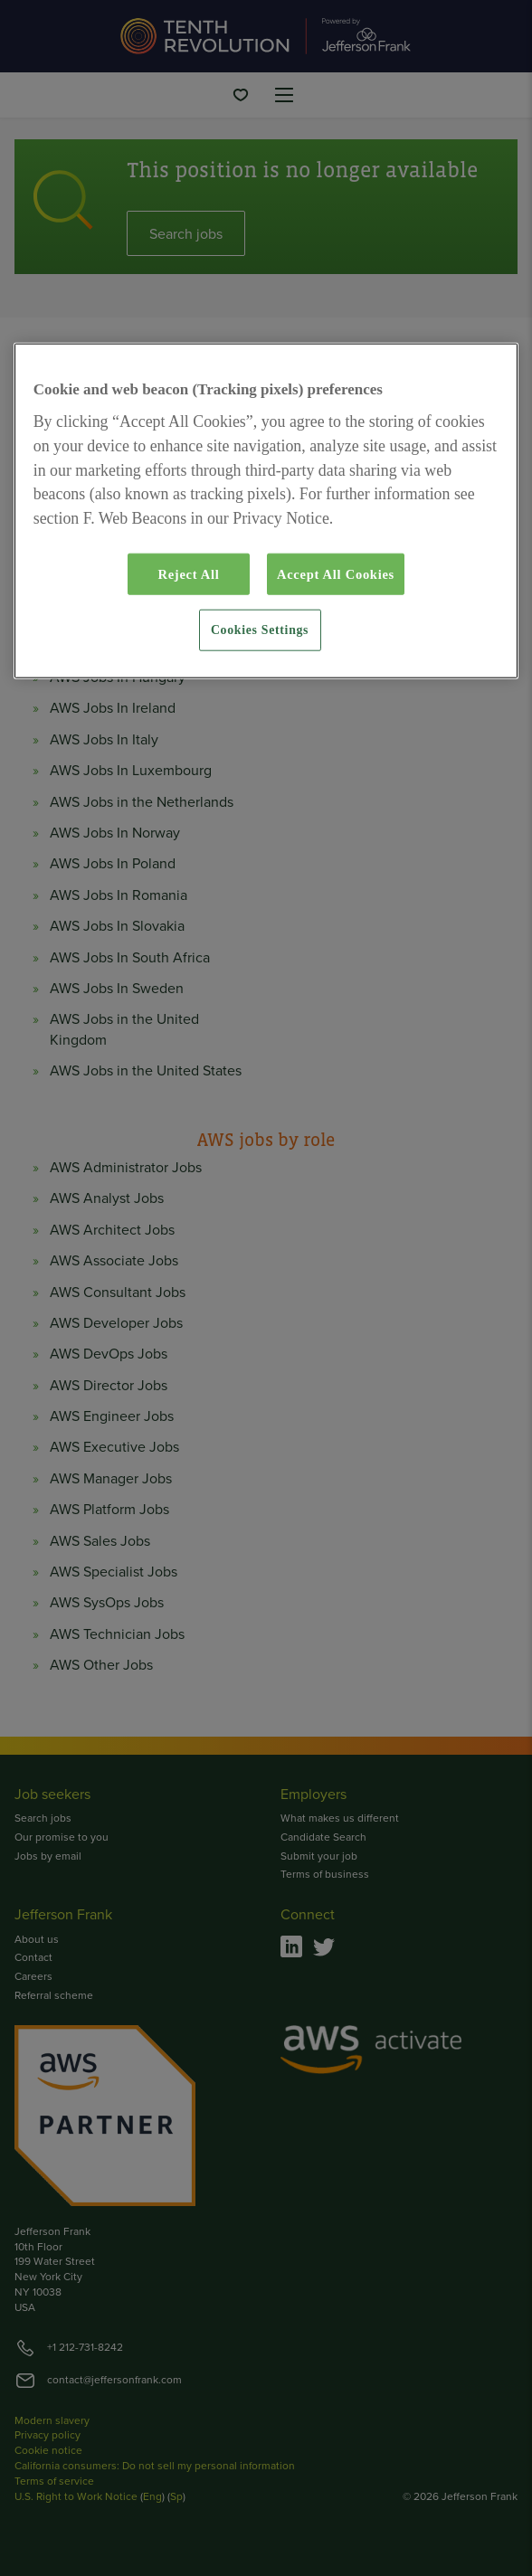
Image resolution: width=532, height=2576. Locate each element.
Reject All (188, 574)
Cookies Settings (260, 630)
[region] (266, 511)
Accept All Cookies (335, 574)
